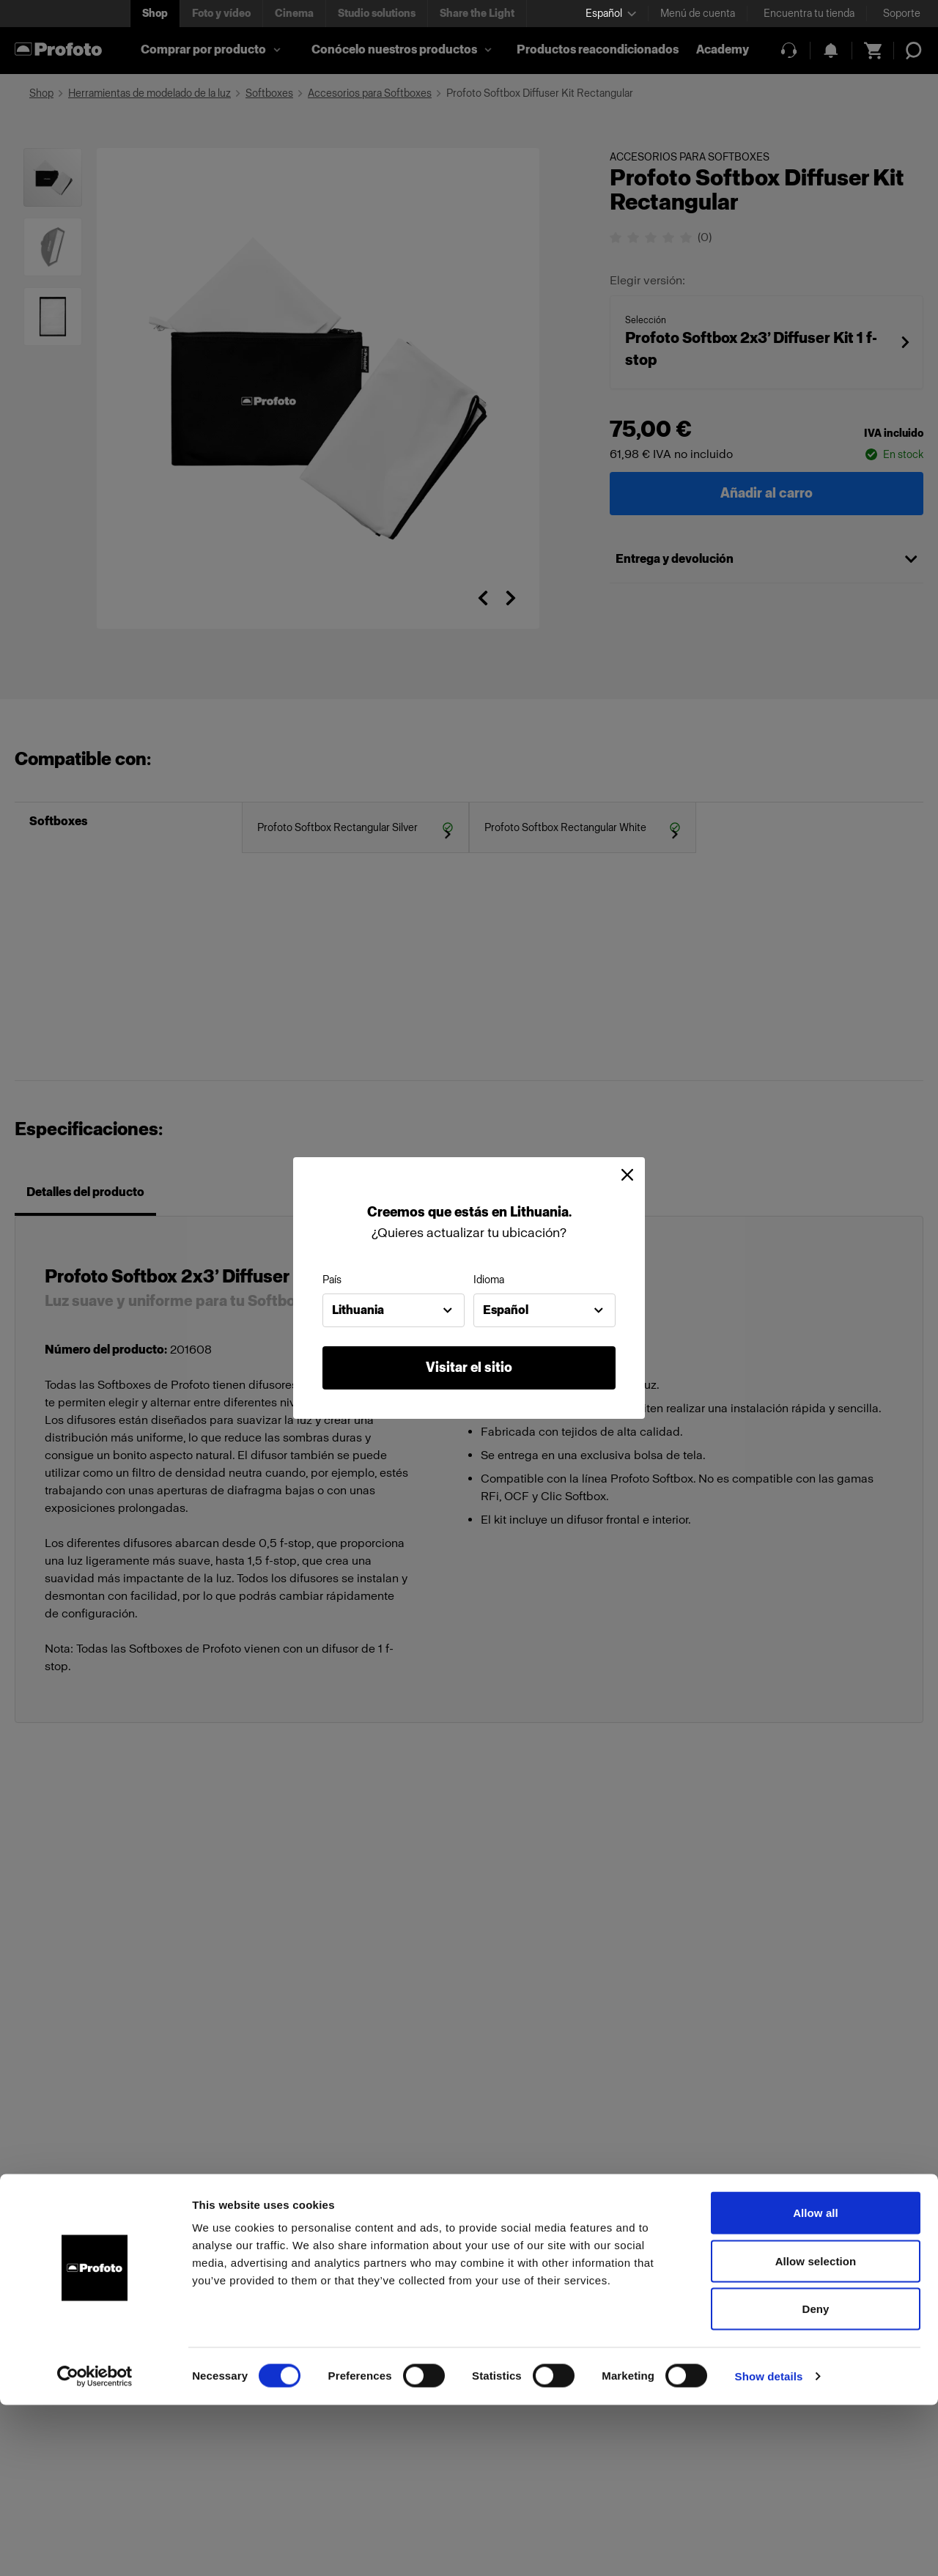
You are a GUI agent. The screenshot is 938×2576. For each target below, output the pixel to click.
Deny (815, 2479)
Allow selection (816, 2432)
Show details (769, 2547)
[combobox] (393, 1310)
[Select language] (611, 13)
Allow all (815, 2383)
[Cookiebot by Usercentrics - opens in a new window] (95, 2547)
